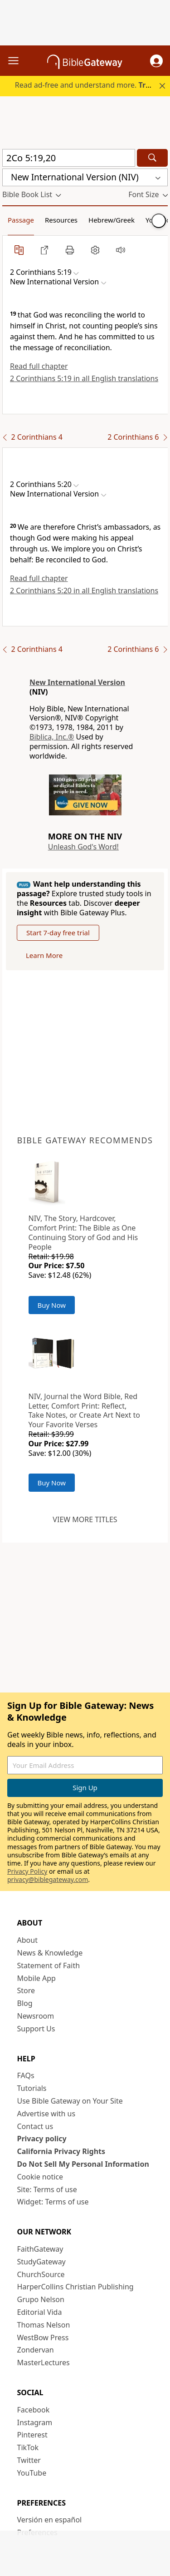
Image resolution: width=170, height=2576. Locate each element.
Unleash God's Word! (83, 847)
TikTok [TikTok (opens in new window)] (28, 2447)
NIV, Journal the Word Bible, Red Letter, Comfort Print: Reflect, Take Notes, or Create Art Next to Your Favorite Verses (84, 1410)
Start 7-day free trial (58, 932)
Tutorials (32, 2088)
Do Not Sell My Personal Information (83, 2164)
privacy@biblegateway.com (47, 1879)
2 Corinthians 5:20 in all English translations (84, 591)
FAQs (25, 2075)
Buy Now (52, 1305)
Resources (61, 219)
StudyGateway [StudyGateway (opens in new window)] (41, 2262)
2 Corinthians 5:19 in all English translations (84, 378)
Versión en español (49, 2520)
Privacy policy (42, 2139)
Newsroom (35, 2016)
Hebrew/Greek (111, 219)
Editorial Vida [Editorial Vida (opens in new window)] (39, 2312)
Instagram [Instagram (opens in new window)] (35, 2422)
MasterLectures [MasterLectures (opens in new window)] (43, 2363)
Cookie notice (40, 2177)
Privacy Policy (27, 1871)
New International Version (77, 682)
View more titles (85, 1519)
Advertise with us (46, 2114)
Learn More (44, 955)
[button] (156, 61)
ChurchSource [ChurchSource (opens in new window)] (41, 2274)
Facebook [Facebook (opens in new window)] (33, 2410)
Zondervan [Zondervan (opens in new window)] (35, 2350)
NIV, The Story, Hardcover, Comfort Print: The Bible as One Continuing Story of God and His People (83, 1232)
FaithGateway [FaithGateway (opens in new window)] (40, 2249)
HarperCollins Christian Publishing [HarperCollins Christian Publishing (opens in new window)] (75, 2287)
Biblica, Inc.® (51, 737)
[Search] (152, 158)
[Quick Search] (68, 158)
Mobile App (36, 1978)
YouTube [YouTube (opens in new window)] (32, 2473)
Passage (21, 219)
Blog (25, 2003)
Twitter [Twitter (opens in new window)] (29, 2460)
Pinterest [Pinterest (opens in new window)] (32, 2435)
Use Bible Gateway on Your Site (70, 2101)
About (27, 1940)
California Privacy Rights (61, 2151)
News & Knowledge (50, 1953)
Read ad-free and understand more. (91, 85)
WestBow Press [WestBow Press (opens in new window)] (43, 2338)
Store (26, 1990)
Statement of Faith (48, 1965)
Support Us (36, 2029)
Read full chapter (39, 366)
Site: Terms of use (47, 2189)
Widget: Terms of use (53, 2202)
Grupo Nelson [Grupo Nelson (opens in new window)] (40, 2299)
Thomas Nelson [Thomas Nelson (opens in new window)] (43, 2325)
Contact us (35, 2126)
